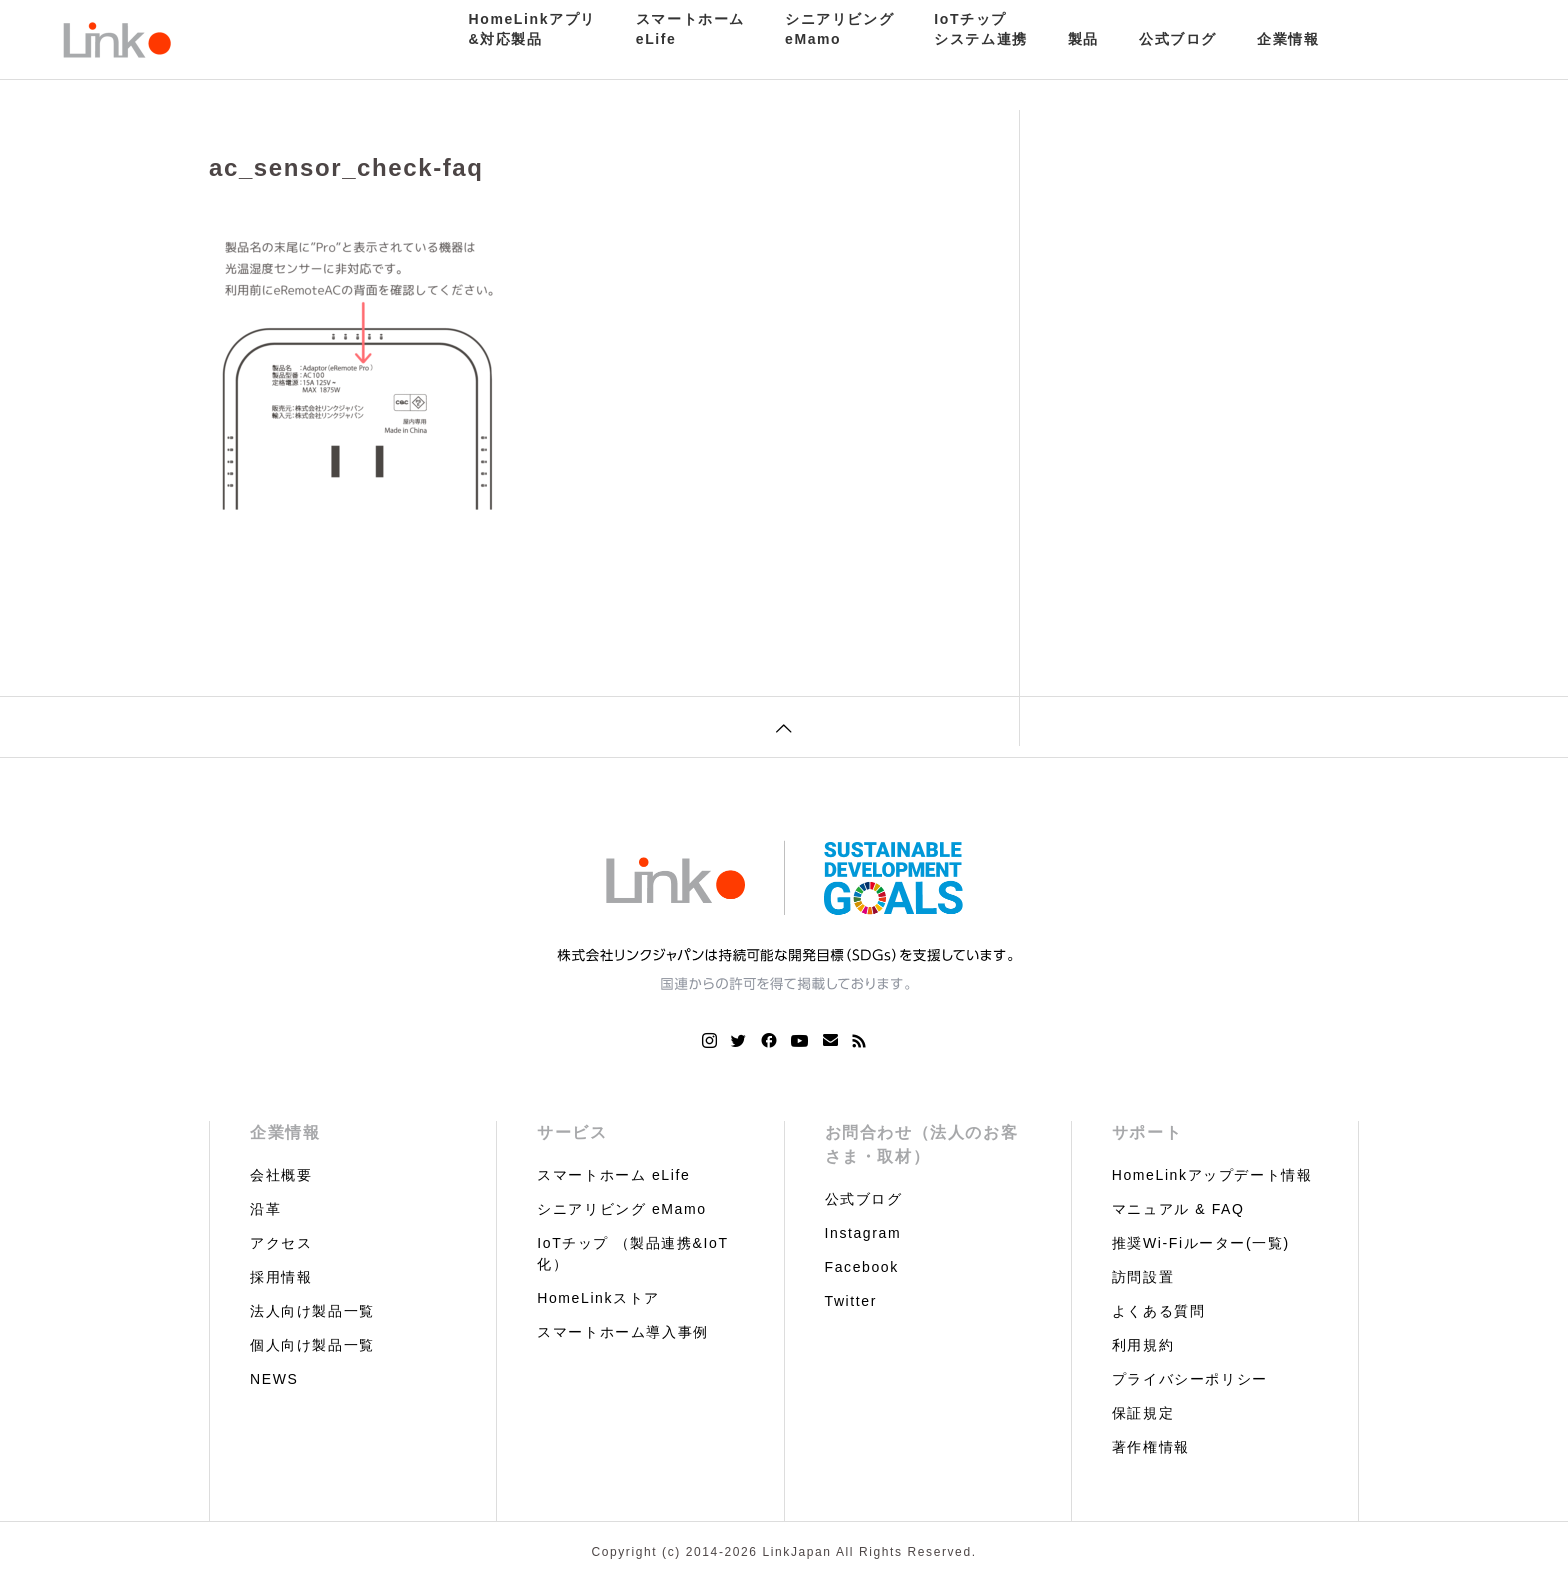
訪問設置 (1143, 1277)
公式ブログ (1178, 39)
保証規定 (1143, 1413)
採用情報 (281, 1277)
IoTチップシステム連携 (981, 29)
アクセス (281, 1243)
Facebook (862, 1267)
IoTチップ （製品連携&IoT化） (632, 1253)
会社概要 (281, 1175)
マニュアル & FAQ (1178, 1209)
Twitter (851, 1301)
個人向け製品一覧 (312, 1345)
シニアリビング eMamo (621, 1209)
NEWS (274, 1379)
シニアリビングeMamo (839, 29)
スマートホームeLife (690, 29)
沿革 (265, 1209)
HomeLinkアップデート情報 (1212, 1175)
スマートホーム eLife (613, 1175)
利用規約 (1143, 1345)
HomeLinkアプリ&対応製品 (532, 29)
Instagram (863, 1233)
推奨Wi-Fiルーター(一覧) (1201, 1243)
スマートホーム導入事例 (623, 1332)
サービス (572, 1132)
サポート (1147, 1132)
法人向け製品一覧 (312, 1311)
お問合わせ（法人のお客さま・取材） (922, 1144)
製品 (1083, 39)
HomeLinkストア (598, 1298)
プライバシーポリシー (1190, 1379)
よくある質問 (1159, 1311)
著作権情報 (1151, 1447)
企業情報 (1288, 39)
